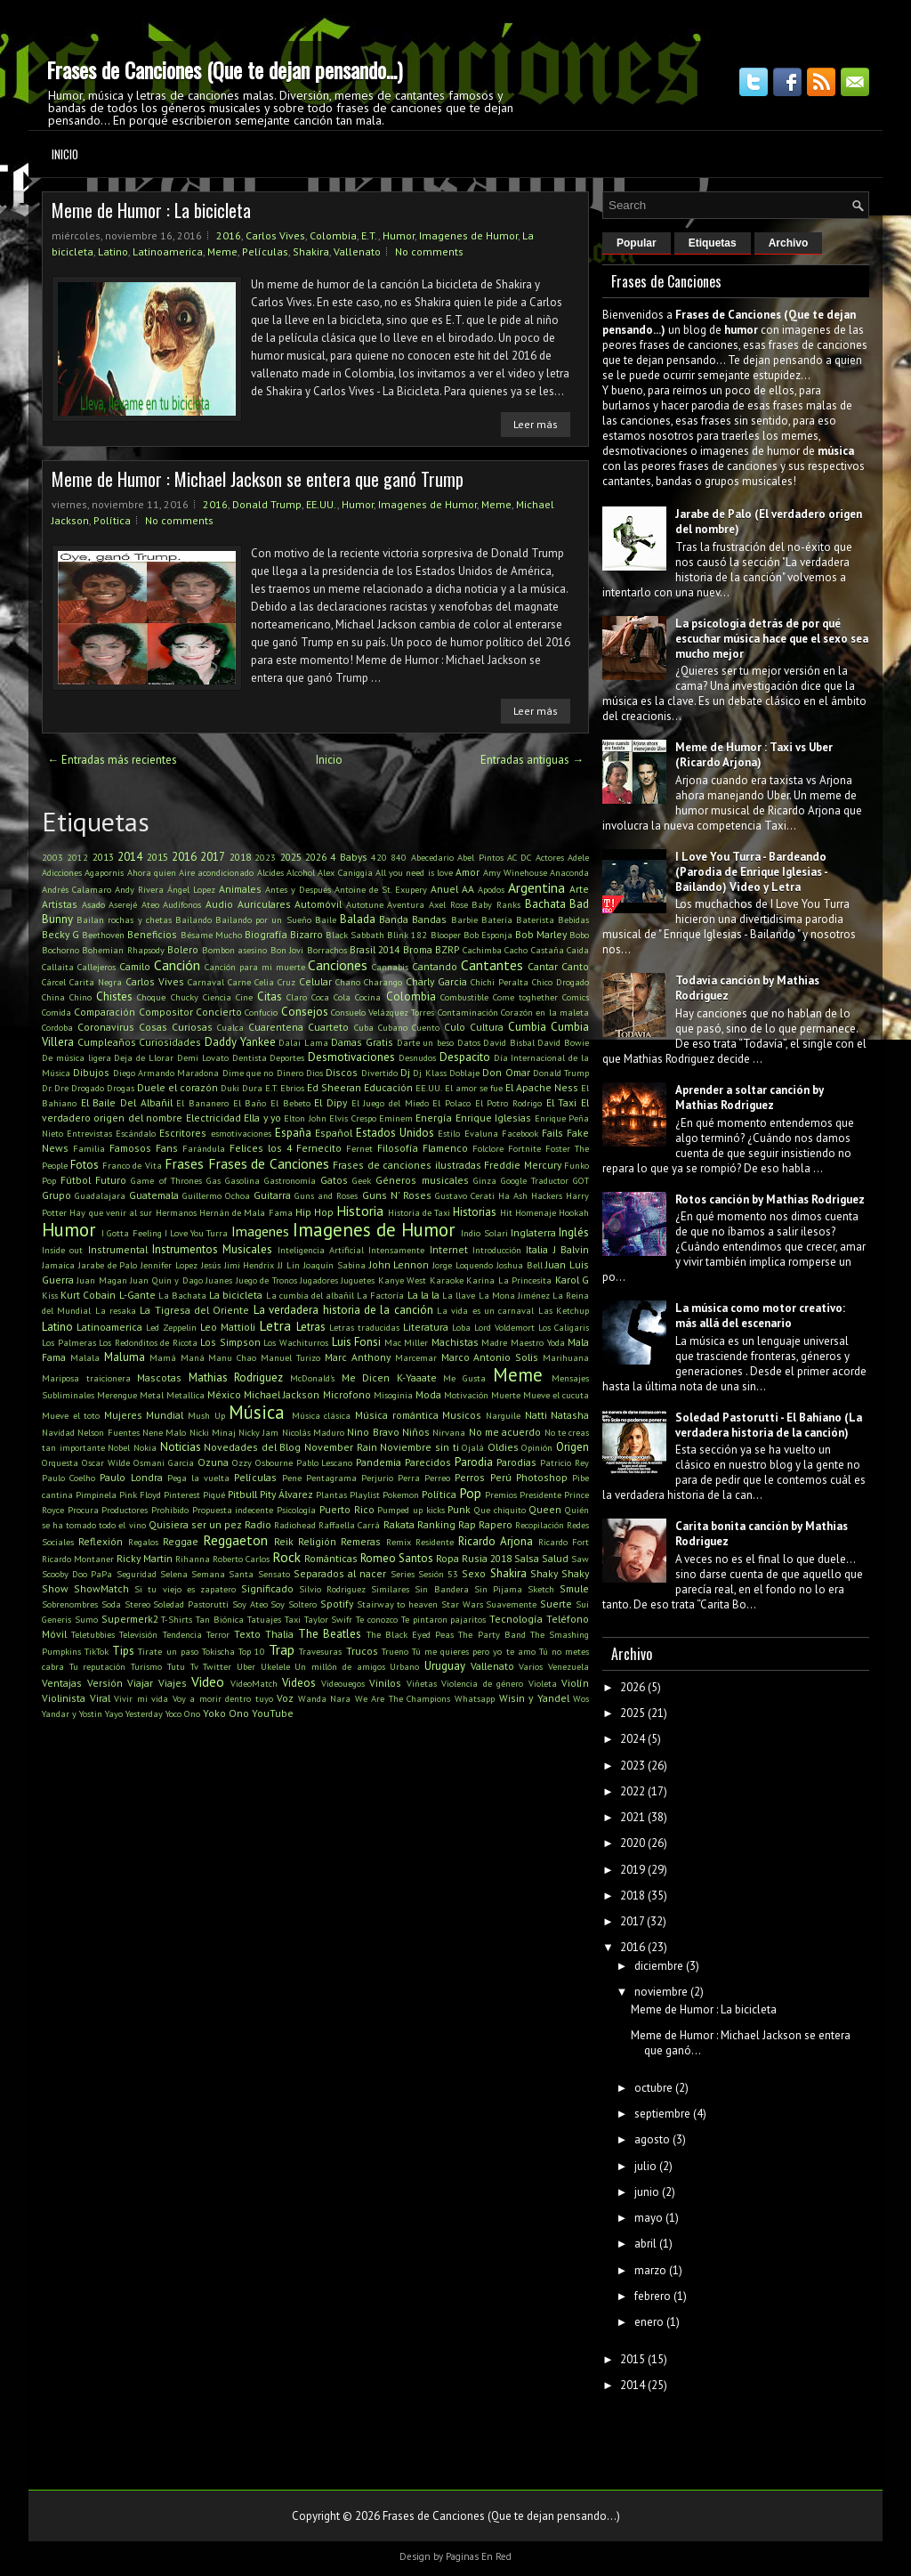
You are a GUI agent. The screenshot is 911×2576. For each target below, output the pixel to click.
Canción (177, 965)
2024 (632, 1738)
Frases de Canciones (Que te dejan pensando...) (224, 69)
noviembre (661, 1991)
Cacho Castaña (533, 950)
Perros (470, 1477)
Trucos (362, 1650)
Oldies (503, 1447)
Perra (409, 1477)
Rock (286, 1557)
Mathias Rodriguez (236, 1377)
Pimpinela (96, 1494)
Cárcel (54, 982)
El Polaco (451, 1103)
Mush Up (206, 1415)
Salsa (526, 1558)
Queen (544, 1509)
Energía (433, 1117)
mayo (648, 2217)
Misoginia (393, 1395)
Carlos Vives (275, 235)
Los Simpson (230, 1342)
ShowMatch (101, 1588)
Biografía (266, 934)
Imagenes (260, 1231)
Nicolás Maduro (313, 1432)
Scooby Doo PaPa (77, 1573)
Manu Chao (232, 1357)
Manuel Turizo (290, 1357)
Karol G (572, 1279)
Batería (496, 919)
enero (649, 2321)
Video (207, 1681)
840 (399, 857)
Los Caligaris (563, 1327)
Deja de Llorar (143, 1057)
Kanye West (402, 1280)
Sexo (474, 1573)
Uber (246, 1666)
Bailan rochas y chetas (124, 919)
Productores (124, 1509)
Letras (311, 1326)
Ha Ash (513, 1195)
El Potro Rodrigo (508, 1103)
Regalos (143, 1541)
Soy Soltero (293, 1604)
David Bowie (563, 1042)
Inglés (574, 1232)
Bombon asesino (234, 950)
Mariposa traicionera (86, 1378)
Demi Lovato (203, 1057)
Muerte (505, 1395)
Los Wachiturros (295, 1342)
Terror (218, 1634)
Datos (468, 1042)
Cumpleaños (106, 1042)
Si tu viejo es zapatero (185, 1589)
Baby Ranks (496, 904)
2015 (157, 856)
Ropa (447, 1558)
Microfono (347, 1394)
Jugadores (319, 1280)
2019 (632, 1869)
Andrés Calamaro (76, 889)
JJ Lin (289, 1265)
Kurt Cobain (88, 1294)
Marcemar (416, 1357)
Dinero (290, 1072)
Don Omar (505, 1072)
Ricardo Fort (563, 1541)
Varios (531, 1666)
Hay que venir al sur (110, 1212)
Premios (501, 1494)
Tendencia (182, 1634)
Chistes (114, 996)
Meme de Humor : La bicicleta (151, 210)
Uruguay (444, 1665)
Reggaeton (235, 1540)
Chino (80, 997)
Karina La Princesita (509, 1280)
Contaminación (468, 1012)
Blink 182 (407, 934)
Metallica (185, 1395)
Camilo (134, 966)
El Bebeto (290, 1103)
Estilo (449, 1133)
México (224, 1394)
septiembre (662, 2113)
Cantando (434, 966)
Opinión (536, 1447)
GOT (581, 1180)
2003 (52, 857)
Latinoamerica (168, 251)
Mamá (162, 1357)
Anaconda (569, 872)
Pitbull (242, 1494)
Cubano (392, 1027)
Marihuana (566, 1357)
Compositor (166, 1011)
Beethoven (103, 934)
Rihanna (192, 1558)
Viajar (140, 1682)
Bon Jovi (286, 950)
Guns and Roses (326, 1195)
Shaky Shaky (559, 1573)
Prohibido (170, 1509)
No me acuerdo (505, 1431)
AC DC (519, 857)
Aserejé (123, 904)
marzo (650, 2270)
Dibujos (91, 1072)
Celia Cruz (274, 982)
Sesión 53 (438, 1573)
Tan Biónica (220, 1619)
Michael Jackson (281, 1394)
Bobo (579, 934)
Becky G (60, 934)
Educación (388, 1087)
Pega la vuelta (198, 1477)
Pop (470, 1493)
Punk (459, 1509)
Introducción (496, 1249)
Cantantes (492, 965)
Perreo (437, 1477)
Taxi (293, 1619)
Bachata (545, 903)
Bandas (429, 919)
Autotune (364, 904)
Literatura (425, 1326)
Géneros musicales (421, 1180)
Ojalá (473, 1447)
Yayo (114, 1713)
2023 (265, 857)
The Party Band (491, 1634)
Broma (417, 949)
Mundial (164, 1415)
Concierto (219, 1011)
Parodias (516, 1462)
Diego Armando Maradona (166, 1072)
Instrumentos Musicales (212, 1249)
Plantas (331, 1494)
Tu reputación (97, 1666)
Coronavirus (105, 1026)
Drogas (120, 1087)
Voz (285, 1698)
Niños (416, 1431)
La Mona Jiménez (514, 1295)
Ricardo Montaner (78, 1558)
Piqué (214, 1494)
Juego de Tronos (266, 1280)
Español (333, 1132)
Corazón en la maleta (545, 1012)
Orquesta (60, 1462)
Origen (572, 1446)
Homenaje (535, 1212)
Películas (265, 251)
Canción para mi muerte (255, 966)
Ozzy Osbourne (262, 1462)
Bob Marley (541, 934)
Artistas (59, 904)
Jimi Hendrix (249, 1265)
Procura (83, 1509)
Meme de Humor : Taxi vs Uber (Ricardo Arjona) (754, 755)
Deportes (287, 1057)
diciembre (658, 1965)
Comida (56, 1012)
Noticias (180, 1446)
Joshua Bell (519, 1265)
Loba (461, 1327)
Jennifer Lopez (169, 1265)
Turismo (146, 1666)
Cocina (368, 997)
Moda (428, 1394)
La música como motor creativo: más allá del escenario (760, 1315)
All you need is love (414, 872)
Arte (579, 888)
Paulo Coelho (68, 1477)
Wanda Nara (324, 1698)
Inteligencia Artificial (321, 1249)
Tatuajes (264, 1619)
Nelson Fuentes (108, 1432)
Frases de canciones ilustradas (406, 1164)
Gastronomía (290, 1180)
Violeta (542, 1683)
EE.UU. (321, 504)
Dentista (249, 1057)
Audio (219, 904)
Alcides (270, 872)
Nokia (145, 1447)
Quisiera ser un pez (195, 1524)
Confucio (261, 1012)
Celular (315, 981)
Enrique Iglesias (493, 1117)
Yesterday (144, 1713)
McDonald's (312, 1378)
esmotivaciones (241, 1133)
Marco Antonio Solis (490, 1357)
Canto (575, 966)
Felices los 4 (261, 1147)
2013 (103, 856)
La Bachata (182, 1295)
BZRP (447, 949)
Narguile (503, 1415)
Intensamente (396, 1249)
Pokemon (401, 1494)
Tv (194, 1666)
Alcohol (300, 872)
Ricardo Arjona (495, 1541)
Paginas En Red (479, 2556)
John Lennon (399, 1264)
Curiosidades (170, 1042)
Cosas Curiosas (176, 1026)
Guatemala (154, 1195)
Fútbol (75, 1180)
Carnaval (206, 982)
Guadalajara (100, 1195)
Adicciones (62, 872)
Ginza (484, 1180)
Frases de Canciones (268, 1163)
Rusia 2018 (487, 1558)
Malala (85, 1357)
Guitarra (272, 1195)
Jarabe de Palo (108, 1265)
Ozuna (213, 1462)
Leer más (535, 424)
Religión (317, 1541)
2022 (632, 1791)
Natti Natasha (557, 1415)
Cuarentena (275, 1026)
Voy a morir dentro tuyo (223, 1698)
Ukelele (275, 1666)
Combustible (464, 997)
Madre (494, 1342)
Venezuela (568, 1666)
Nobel (119, 1447)
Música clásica (321, 1415)
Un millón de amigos (339, 1666)
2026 (316, 856)
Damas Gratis (362, 1042)
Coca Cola (331, 997)
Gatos (334, 1180)
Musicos (461, 1415)
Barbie (464, 919)
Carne (239, 982)
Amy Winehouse (515, 872)
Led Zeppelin (171, 1327)
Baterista (535, 919)
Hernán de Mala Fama (246, 1212)
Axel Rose (448, 904)
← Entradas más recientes (112, 759)
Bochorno (60, 950)
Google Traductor (534, 1180)
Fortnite (524, 1148)
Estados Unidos (395, 1132)
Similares (390, 1589)
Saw (580, 1558)
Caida (578, 950)
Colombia (333, 235)
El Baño (250, 1103)
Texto (247, 1633)
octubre (653, 2087)
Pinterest (182, 1494)
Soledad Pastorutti (191, 1604)
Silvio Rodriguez (332, 1589)
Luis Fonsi (357, 1341)
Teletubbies (93, 1634)
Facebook (520, 1133)
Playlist (365, 1494)
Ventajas (62, 1682)
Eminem (396, 1118)
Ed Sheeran (334, 1087)
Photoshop (542, 1477)
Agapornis (104, 872)
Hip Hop (314, 1212)
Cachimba (482, 950)
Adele (578, 857)
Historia (359, 1210)
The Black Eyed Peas (411, 1634)
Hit (506, 1212)
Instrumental (118, 1249)
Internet (449, 1249)
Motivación (466, 1395)
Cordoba (57, 1027)
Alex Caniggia (345, 872)
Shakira (311, 251)
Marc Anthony (358, 1357)
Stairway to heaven (398, 1604)
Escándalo (136, 1133)
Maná (193, 1357)
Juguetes (358, 1280)
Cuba (364, 1027)
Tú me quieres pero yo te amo (474, 1651)
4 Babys (348, 856)
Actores (550, 857)
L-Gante (137, 1294)
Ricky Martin (145, 1558)
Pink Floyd (140, 1494)
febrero (652, 2296)
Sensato (274, 1573)
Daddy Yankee (240, 1041)
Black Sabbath (355, 934)
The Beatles (329, 1633)
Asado (93, 904)
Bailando (193, 919)
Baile (325, 919)
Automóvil (318, 904)
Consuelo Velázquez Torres (383, 1012)
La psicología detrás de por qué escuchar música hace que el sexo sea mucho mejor (771, 638)
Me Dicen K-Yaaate (389, 1377)
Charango (383, 982)
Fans (167, 1147)
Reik (284, 1541)
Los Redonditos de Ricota (148, 1342)
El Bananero (202, 1103)
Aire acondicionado (216, 872)
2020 (632, 1843)
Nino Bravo (373, 1431)
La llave (458, 1295)
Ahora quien (151, 872)
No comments (429, 251)
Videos (299, 1682)
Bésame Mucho (211, 934)
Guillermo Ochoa (216, 1195)
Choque (151, 997)
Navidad (58, 1432)
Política (112, 520)
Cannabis (390, 966)
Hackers (546, 1195)
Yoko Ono (226, 1713)
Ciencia (217, 997)
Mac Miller (406, 1342)
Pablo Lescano (324, 1462)
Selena (174, 1573)
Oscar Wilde (106, 1462)
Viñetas (422, 1683)
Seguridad (137, 1573)
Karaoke (447, 1280)
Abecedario (432, 857)
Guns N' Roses (396, 1195)
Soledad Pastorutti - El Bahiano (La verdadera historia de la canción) (768, 1425)
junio (646, 2191)
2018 (240, 856)
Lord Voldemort (504, 1327)
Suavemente (511, 1604)
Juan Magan (101, 1280)
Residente (434, 1541)
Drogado (87, 1087)
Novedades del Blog (252, 1447)
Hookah (574, 1212)
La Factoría (380, 1295)
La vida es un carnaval (485, 1310)
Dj (405, 1072)
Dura (252, 1087)
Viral (100, 1698)
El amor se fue (474, 1087)
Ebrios (292, 1087)
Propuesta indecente (233, 1509)
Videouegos (343, 1683)
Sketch (541, 1589)
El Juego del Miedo (390, 1103)
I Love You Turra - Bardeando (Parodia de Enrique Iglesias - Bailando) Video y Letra (751, 872)
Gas (213, 1180)
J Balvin (571, 1249)
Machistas (455, 1342)
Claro (296, 997)
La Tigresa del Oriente (194, 1309)
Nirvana (448, 1432)
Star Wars (462, 1604)
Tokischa (218, 1651)
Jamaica (58, 1265)
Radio (258, 1524)
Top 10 (251, 1651)
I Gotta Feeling (131, 1233)
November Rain (340, 1447)
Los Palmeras (69, 1342)
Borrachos (327, 950)
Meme (222, 251)
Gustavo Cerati (465, 1195)
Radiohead (295, 1525)
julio (645, 2166)
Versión (105, 1682)
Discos (342, 1072)
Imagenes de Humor (468, 235)
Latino (113, 251)
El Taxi (561, 1102)
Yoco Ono (182, 1713)
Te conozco (377, 1619)
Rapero (495, 1524)
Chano (347, 982)
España (293, 1132)
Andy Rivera (139, 889)
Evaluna (481, 1133)
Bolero (182, 949)
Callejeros (96, 966)
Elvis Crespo (352, 1118)
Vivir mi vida (141, 1698)
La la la (423, 1294)
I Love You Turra (197, 1233)
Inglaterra (533, 1232)
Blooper (446, 934)
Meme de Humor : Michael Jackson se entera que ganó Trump (258, 479)
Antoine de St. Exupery (381, 889)
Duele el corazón (177, 1087)
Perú (501, 1477)
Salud (555, 1558)
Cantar (543, 966)
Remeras (361, 1541)
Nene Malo (164, 1432)
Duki (230, 1087)
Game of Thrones (166, 1180)
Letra (275, 1325)
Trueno (395, 1651)
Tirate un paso (168, 1651)
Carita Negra (95, 982)
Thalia (279, 1633)
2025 (291, 856)
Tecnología (516, 1618)
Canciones (337, 965)
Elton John (305, 1118)
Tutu (176, 1666)
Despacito (464, 1057)
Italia (537, 1249)
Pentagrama (331, 1477)
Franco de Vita (132, 1165)
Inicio (65, 154)
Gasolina (242, 1180)
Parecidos (428, 1462)
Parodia (474, 1462)
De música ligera (76, 1057)
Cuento (425, 1027)
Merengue (117, 1395)
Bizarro (306, 934)
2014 (129, 856)
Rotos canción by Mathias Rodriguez (770, 1199)
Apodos (491, 889)
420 (379, 857)
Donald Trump (267, 504)
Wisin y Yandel (534, 1698)
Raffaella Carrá (349, 1525)
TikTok (97, 1651)
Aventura (405, 904)
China (53, 997)
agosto (652, 2139)
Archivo (789, 243)
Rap (467, 1524)
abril (645, 2243)
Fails (552, 1132)
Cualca (230, 1027)
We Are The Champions (403, 1698)
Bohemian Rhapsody (123, 950)
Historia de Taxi (419, 1212)
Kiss (50, 1295)
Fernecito (319, 1147)
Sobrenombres (70, 1604)
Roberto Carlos (241, 1558)
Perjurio (377, 1477)
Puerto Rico (347, 1509)
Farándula (203, 1148)
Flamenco (445, 1147)
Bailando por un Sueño (263, 919)
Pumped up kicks (410, 1509)
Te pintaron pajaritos (444, 1619)
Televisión (138, 1634)
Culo (454, 1026)
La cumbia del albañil (310, 1295)
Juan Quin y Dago (166, 1280)
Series (403, 1573)
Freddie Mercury (522, 1164)
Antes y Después (298, 889)
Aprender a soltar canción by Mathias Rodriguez (749, 1097)
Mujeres (123, 1415)
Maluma (124, 1357)
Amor (468, 872)
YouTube (273, 1713)
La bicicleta (235, 1294)
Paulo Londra (131, 1477)
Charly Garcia (436, 981)
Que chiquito (500, 1509)
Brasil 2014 (374, 949)
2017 (212, 856)
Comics (575, 997)
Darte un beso (425, 1042)
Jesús (211, 1265)
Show (55, 1588)
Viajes (172, 1682)
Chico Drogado (560, 982)
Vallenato (357, 251)
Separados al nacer (340, 1573)
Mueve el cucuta (556, 1395)
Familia (89, 1148)
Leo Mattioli (227, 1326)
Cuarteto (328, 1026)
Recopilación (539, 1525)
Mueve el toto (71, 1415)
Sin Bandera (441, 1589)
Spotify (336, 1603)
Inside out (62, 1249)
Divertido (379, 1072)
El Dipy (330, 1102)
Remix (398, 1541)
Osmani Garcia (163, 1462)
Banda (393, 919)
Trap (281, 1649)
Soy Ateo (250, 1604)
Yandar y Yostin (72, 1713)
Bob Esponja (488, 934)
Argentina (536, 887)
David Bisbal (509, 1042)
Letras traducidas (364, 1327)
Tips (123, 1650)
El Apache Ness (541, 1087)
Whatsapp (475, 1698)
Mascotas (159, 1377)
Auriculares (264, 904)
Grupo (56, 1195)
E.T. (369, 235)
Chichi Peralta (499, 982)
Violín (575, 1682)
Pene (292, 1477)
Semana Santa (222, 1573)
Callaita (58, 966)
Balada (357, 919)
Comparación (104, 1011)
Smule (574, 1588)
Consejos (304, 1011)
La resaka (115, 1310)
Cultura (487, 1026)
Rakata (399, 1524)
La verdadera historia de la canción (343, 1309)
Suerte (556, 1603)
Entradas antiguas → (532, 759)
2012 (77, 857)
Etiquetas (713, 243)
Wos (581, 1698)
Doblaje (464, 1072)
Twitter (217, 1666)
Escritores (182, 1132)
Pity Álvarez (286, 1494)
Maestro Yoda (538, 1342)
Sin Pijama (498, 1589)
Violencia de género (482, 1683)
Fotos (84, 1164)
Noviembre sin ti (419, 1447)
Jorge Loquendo (462, 1265)
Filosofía (397, 1147)
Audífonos (182, 904)
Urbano (404, 1666)
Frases (184, 1163)
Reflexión (100, 1541)
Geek (361, 1180)
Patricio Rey (564, 1462)
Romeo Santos (396, 1558)
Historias (474, 1211)
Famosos (130, 1147)
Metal (152, 1395)
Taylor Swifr (328, 1619)
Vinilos (385, 1682)
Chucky (184, 997)
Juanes (219, 1280)
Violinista (63, 1698)
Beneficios (152, 934)
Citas (269, 996)
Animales (240, 888)
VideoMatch (254, 1683)
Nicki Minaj (212, 1432)
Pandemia (378, 1462)
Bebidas (573, 919)
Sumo (86, 1619)
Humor (399, 235)
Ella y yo (262, 1117)
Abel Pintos (480, 857)
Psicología (296, 1509)
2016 (228, 235)
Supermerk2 (129, 1618)
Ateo (150, 904)
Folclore (488, 1148)
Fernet (359, 1148)
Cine (244, 997)
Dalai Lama (303, 1042)
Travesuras (320, 1651)
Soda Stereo (125, 1604)
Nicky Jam (258, 1432)
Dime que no (248, 1072)
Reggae (180, 1541)
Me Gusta (464, 1378)
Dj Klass (429, 1072)
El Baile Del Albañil (127, 1102)
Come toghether (525, 997)
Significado (267, 1588)
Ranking (436, 1524)
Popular (637, 243)
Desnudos (417, 1057)
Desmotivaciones (351, 1057)
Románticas (331, 1558)
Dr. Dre (55, 1087)
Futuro (110, 1180)
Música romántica (397, 1415)
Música (257, 1412)
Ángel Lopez (191, 889)
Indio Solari (484, 1233)
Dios (314, 1072)
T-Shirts (176, 1619)
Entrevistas (89, 1133)
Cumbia (527, 1026)
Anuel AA (452, 888)
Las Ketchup (563, 1310)
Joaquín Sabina (334, 1265)
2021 (632, 1817)
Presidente (540, 1494)
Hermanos (176, 1212)
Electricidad (213, 1117)
